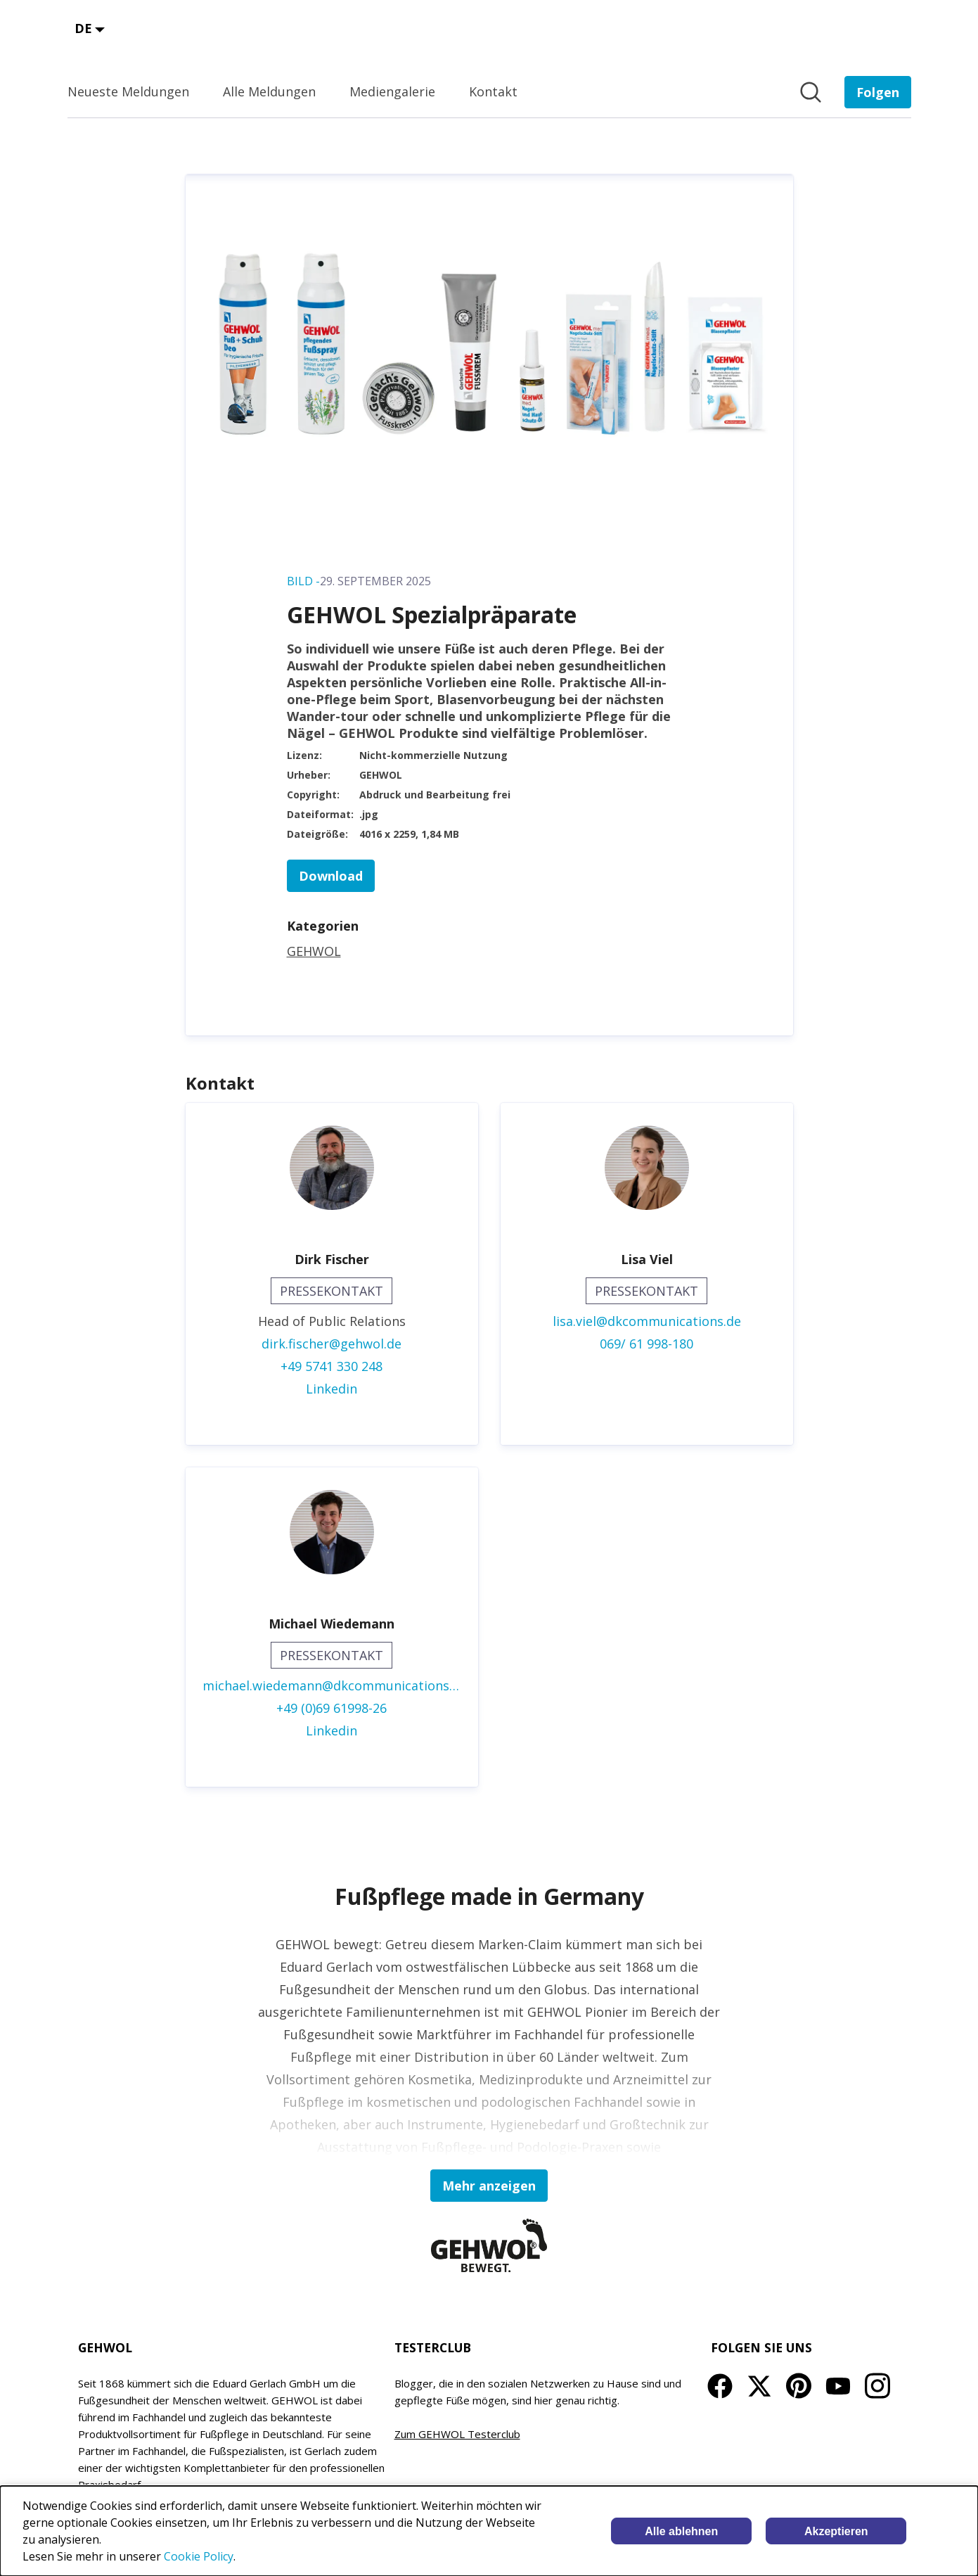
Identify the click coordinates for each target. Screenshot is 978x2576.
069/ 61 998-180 (646, 1343)
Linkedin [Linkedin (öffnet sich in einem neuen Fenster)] (331, 1388)
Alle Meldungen (269, 91)
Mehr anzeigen (489, 2185)
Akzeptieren (836, 2531)
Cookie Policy (198, 2556)
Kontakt (493, 91)
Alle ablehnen (681, 2531)
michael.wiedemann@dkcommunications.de (331, 1685)
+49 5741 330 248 (331, 1366)
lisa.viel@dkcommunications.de (647, 1321)
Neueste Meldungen (128, 91)
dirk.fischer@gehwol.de (331, 1343)
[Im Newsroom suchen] (810, 92)
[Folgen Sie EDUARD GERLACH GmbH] (877, 92)
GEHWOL (314, 951)
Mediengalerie (392, 91)
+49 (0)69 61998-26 (331, 1708)
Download (331, 875)
